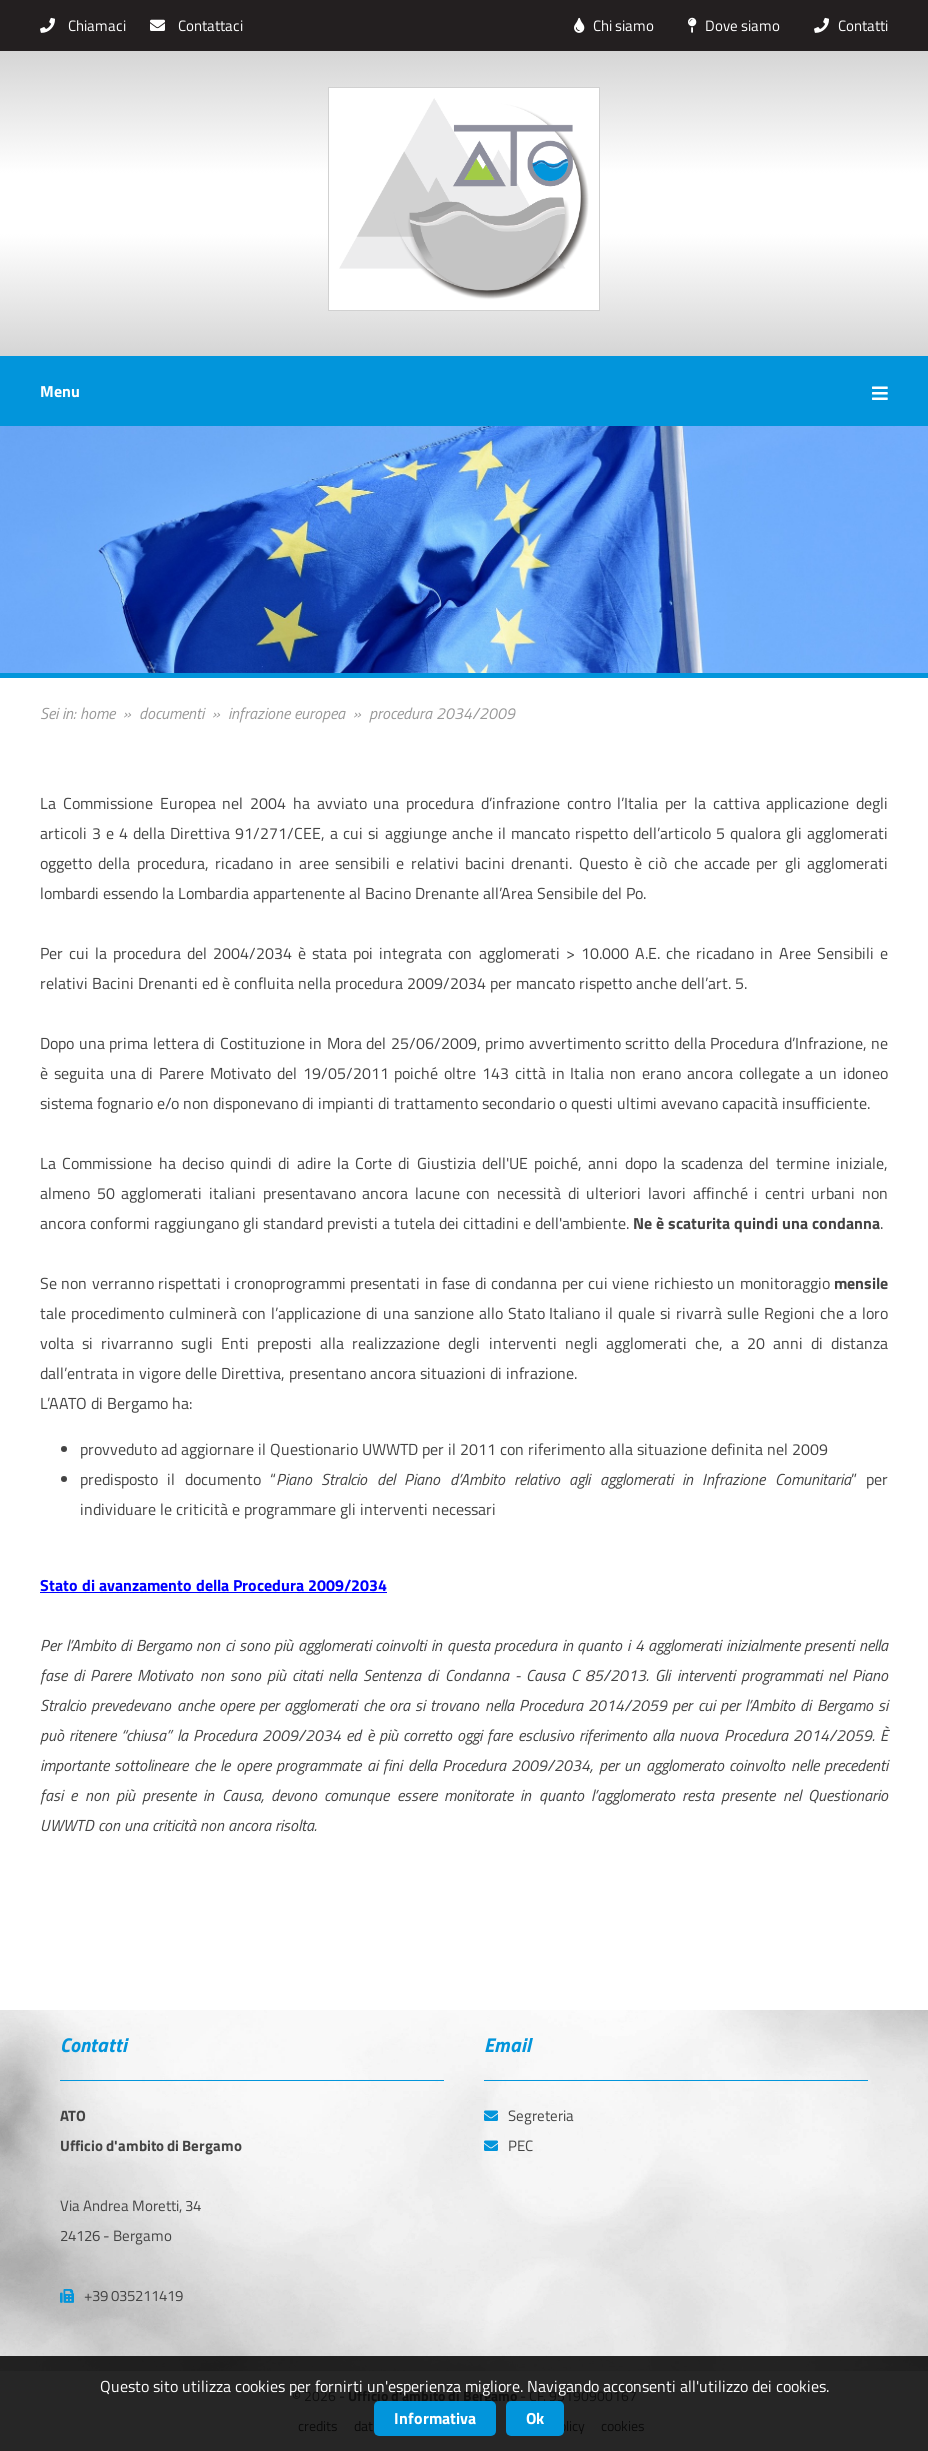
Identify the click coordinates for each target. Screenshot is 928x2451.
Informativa (435, 2418)
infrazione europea (286, 713)
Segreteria (529, 2115)
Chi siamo (609, 25)
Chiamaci (83, 25)
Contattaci (196, 25)
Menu (464, 391)
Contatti (846, 25)
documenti (171, 713)
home (97, 713)
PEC (508, 2145)
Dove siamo (729, 25)
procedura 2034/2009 (442, 713)
